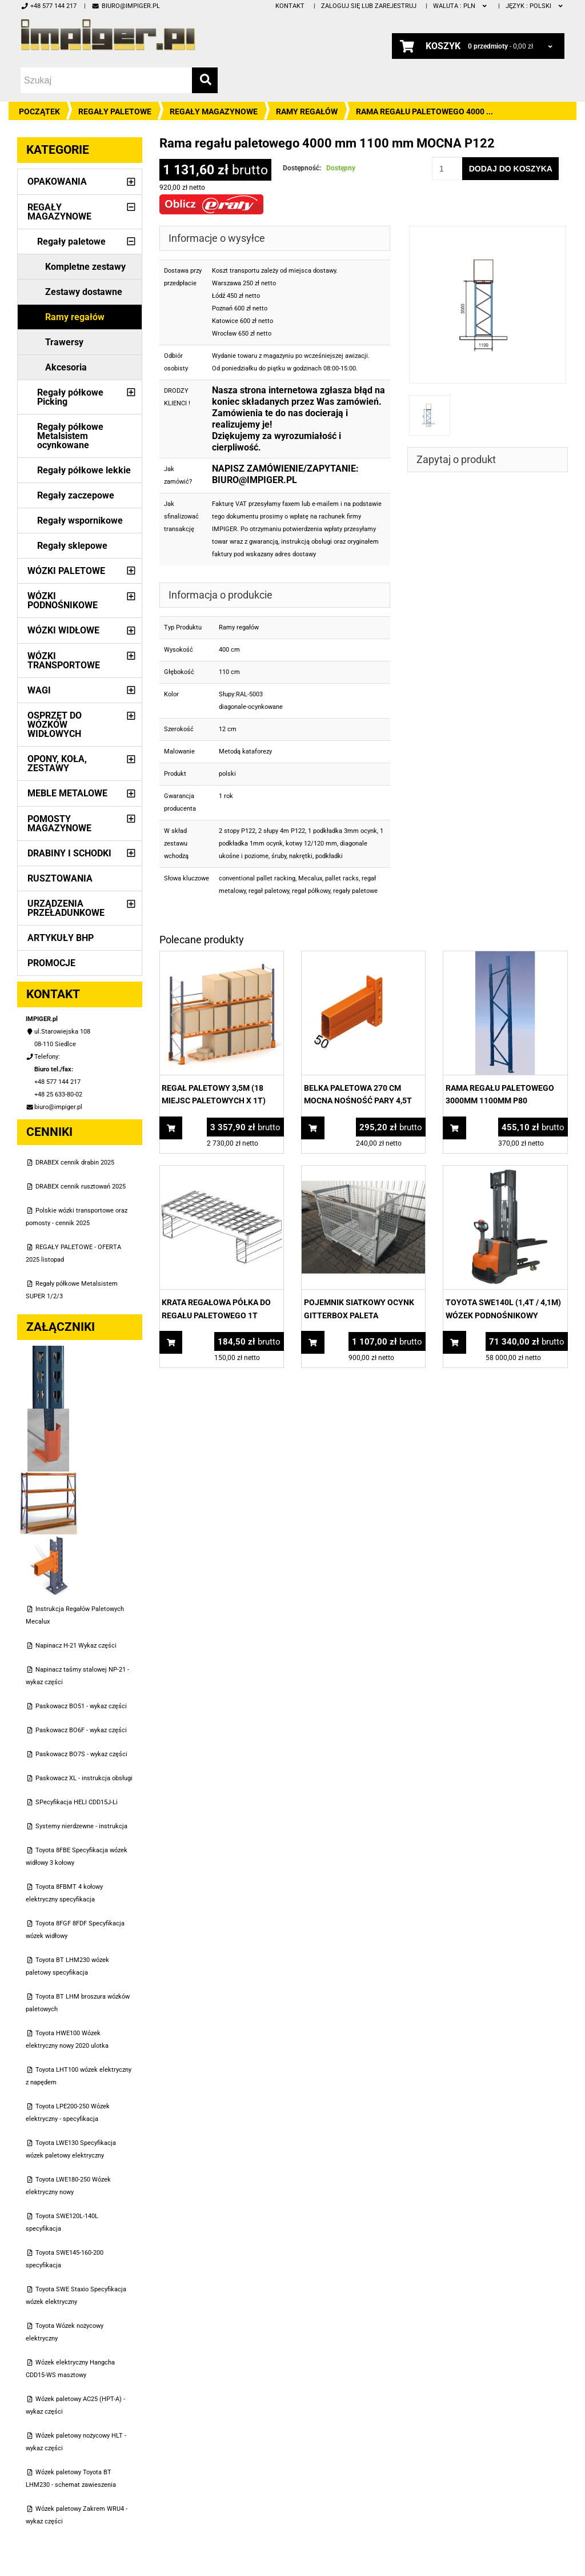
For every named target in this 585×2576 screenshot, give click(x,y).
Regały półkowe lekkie (84, 470)
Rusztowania (60, 878)
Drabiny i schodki (69, 853)
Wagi (39, 690)
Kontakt (289, 6)
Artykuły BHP (60, 937)
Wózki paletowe (66, 570)
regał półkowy (311, 891)
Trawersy (64, 342)
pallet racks (342, 878)
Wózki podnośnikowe (62, 601)
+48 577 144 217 (49, 6)
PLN (460, 6)
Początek (39, 111)
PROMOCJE (51, 963)
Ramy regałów (307, 111)
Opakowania (57, 181)
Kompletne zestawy (85, 266)
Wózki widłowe (63, 630)
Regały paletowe (114, 111)
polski (535, 6)
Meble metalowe (67, 793)
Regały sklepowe (72, 545)
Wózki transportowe (63, 661)
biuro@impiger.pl (125, 6)
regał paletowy (269, 891)
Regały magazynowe (214, 111)
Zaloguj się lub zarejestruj (368, 6)
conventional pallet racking (257, 878)
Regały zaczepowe (75, 495)
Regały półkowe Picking (70, 397)
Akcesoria (66, 367)
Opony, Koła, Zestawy (57, 763)
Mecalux (310, 878)
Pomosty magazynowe (59, 824)
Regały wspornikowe (80, 520)
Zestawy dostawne (83, 291)
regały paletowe (355, 891)
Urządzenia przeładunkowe (66, 908)
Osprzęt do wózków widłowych (54, 724)
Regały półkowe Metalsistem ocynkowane (70, 435)
